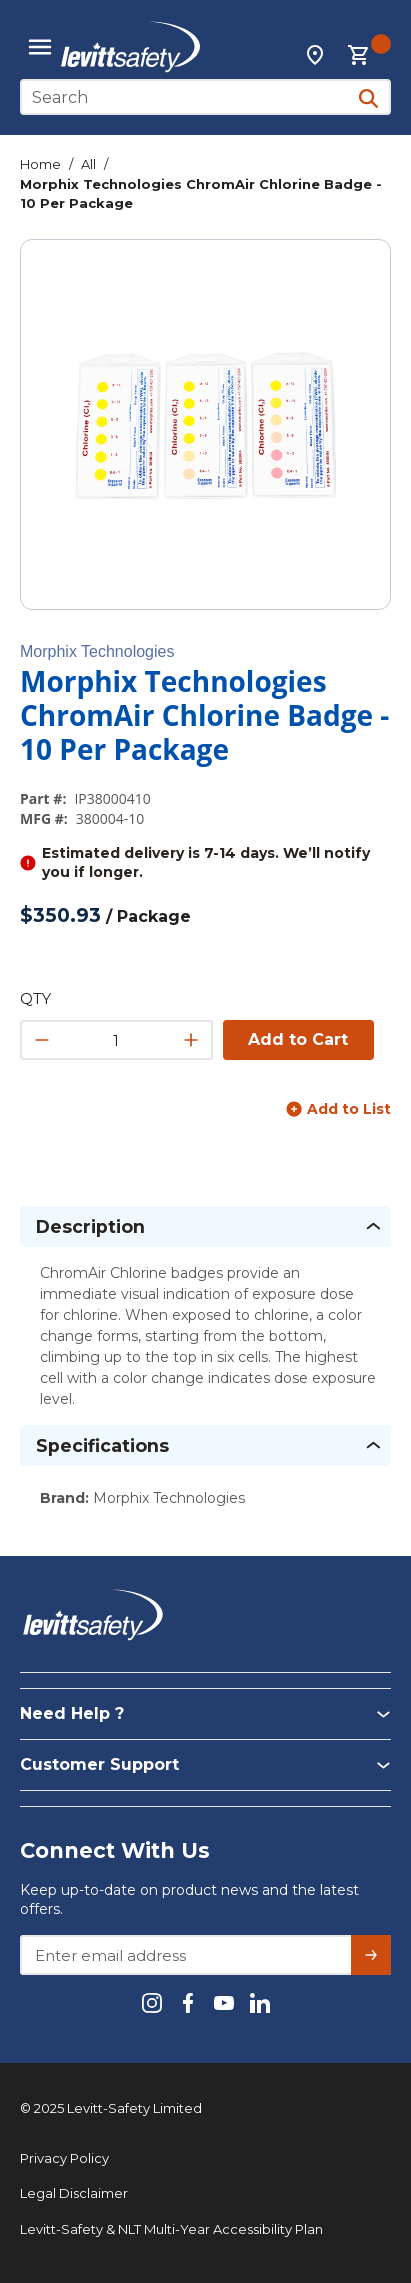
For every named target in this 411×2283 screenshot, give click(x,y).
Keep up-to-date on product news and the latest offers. (189, 1899)
